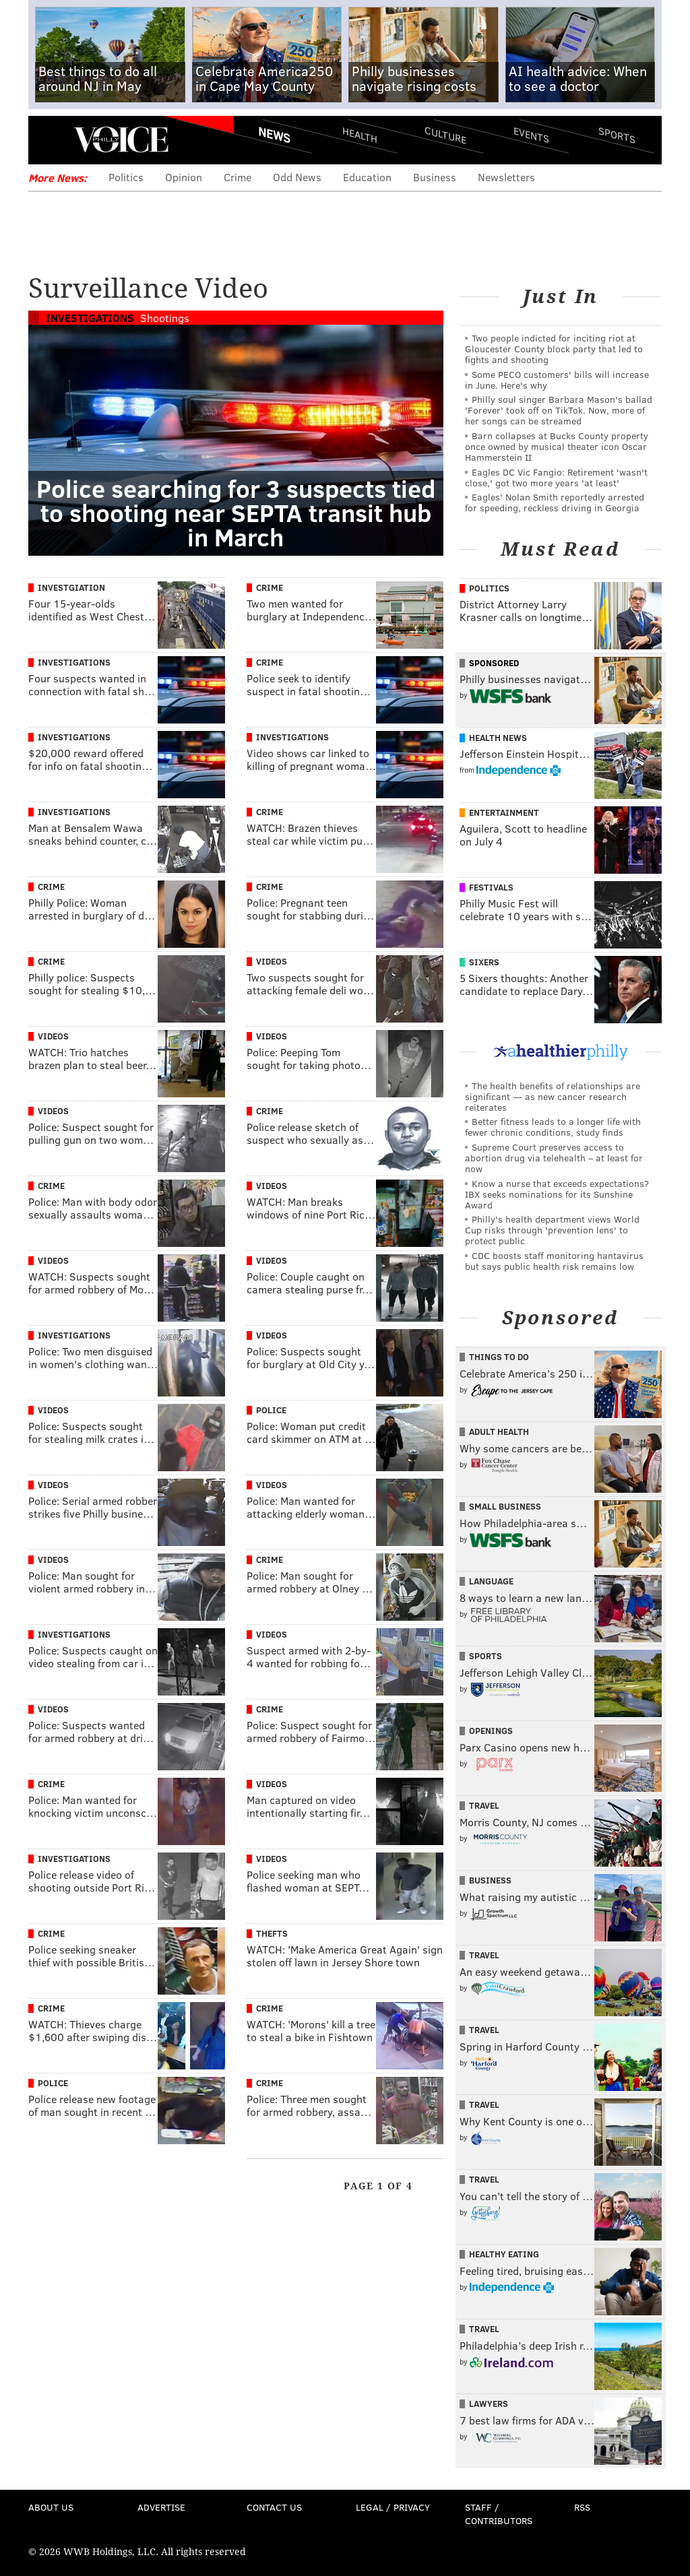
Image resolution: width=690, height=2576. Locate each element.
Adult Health (499, 1431)
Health (359, 135)
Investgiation (71, 587)
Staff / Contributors (498, 2514)
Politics (126, 177)
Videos (271, 961)
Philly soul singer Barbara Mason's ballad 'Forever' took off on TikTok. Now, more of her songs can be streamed (558, 410)
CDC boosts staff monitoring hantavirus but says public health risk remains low (554, 1261)
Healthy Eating (504, 2254)
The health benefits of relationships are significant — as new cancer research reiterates (552, 1096)
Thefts (272, 1933)
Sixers (484, 962)
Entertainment (504, 812)
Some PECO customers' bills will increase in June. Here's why (557, 379)
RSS (582, 2507)
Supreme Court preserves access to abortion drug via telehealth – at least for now (554, 1157)
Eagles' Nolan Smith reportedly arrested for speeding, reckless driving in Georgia (554, 502)
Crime (237, 177)
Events (531, 135)
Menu (50, 139)
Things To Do (499, 1357)
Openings (491, 1731)
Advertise (161, 2507)
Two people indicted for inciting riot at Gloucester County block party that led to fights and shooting (554, 348)
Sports (616, 134)
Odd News (297, 177)
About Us (50, 2507)
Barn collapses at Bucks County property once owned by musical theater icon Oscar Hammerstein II (556, 446)
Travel (484, 1805)
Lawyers (488, 2403)
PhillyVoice (121, 139)
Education (367, 177)
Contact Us (274, 2507)
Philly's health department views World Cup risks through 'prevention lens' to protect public (552, 1230)
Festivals (491, 887)
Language (491, 1581)
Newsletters (506, 177)
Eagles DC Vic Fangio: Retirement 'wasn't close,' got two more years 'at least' (556, 477)
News (274, 135)
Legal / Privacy (393, 2507)
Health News (498, 738)
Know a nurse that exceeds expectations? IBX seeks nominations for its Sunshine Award (557, 1194)
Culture (445, 135)
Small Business (505, 1506)
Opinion (183, 177)
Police (271, 1410)
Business (434, 177)
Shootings (164, 318)
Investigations (90, 318)
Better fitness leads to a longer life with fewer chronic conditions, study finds (553, 1126)
